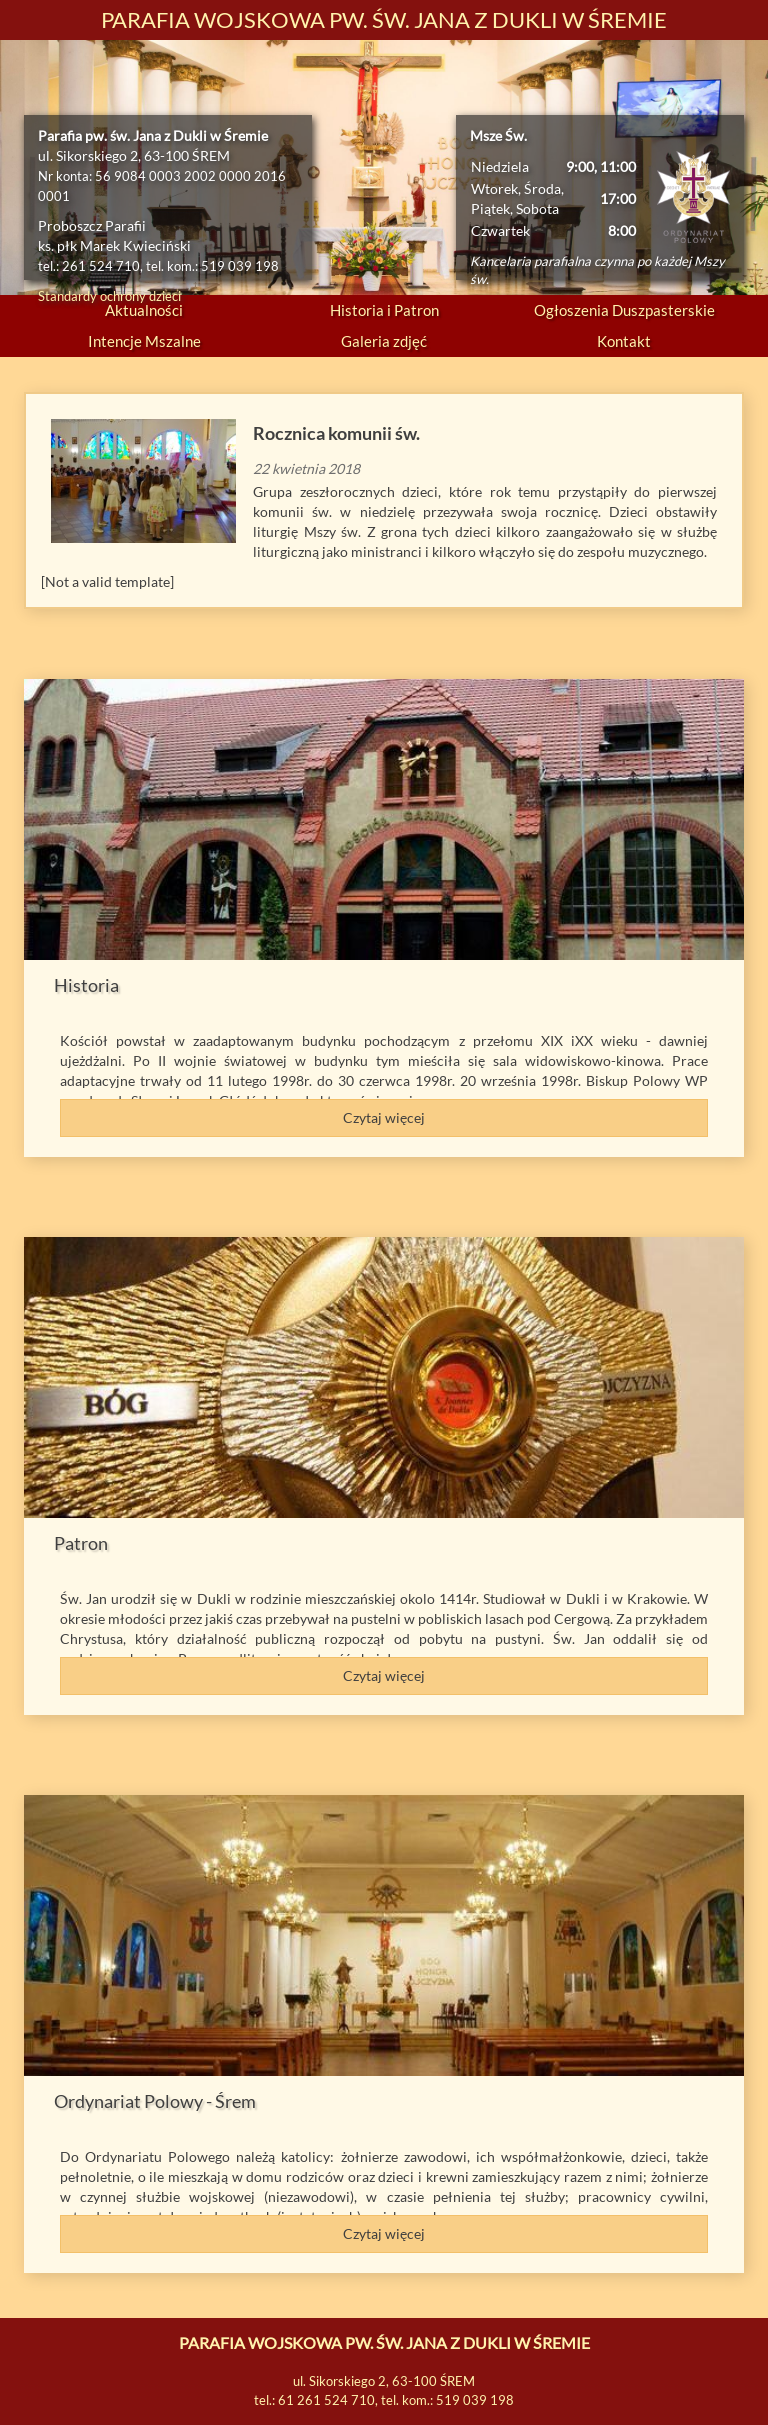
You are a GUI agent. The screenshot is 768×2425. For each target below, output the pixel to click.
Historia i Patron (384, 310)
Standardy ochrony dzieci (109, 296)
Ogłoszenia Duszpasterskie (624, 310)
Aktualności (144, 310)
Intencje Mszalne (144, 341)
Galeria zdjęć (384, 341)
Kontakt (624, 341)
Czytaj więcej (384, 1117)
